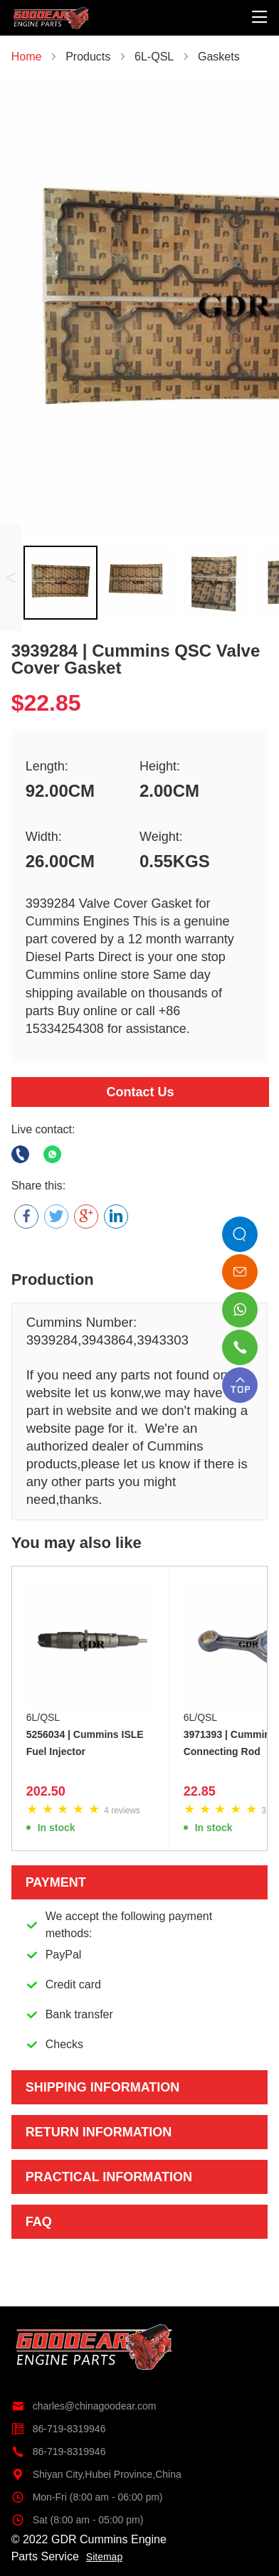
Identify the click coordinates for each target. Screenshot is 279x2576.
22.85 (200, 1791)
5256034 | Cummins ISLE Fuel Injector (85, 1743)
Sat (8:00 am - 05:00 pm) (77, 2519)
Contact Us (140, 1092)
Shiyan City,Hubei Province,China (96, 2474)
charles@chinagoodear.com (84, 2406)
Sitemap (104, 2556)
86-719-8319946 (58, 2428)
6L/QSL (43, 1717)
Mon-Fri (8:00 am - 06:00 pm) (87, 2497)
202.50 (45, 1791)
